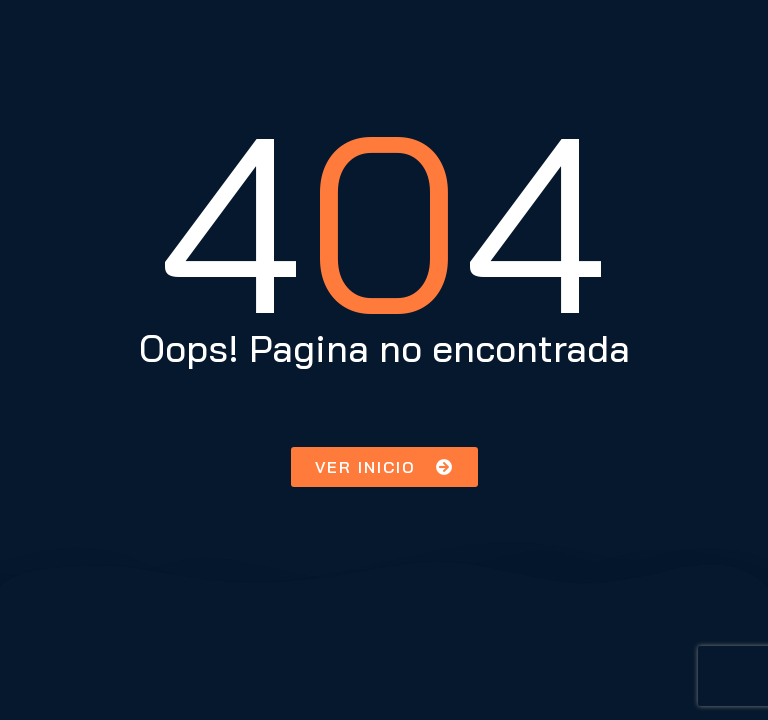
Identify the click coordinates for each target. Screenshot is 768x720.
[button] (384, 467)
